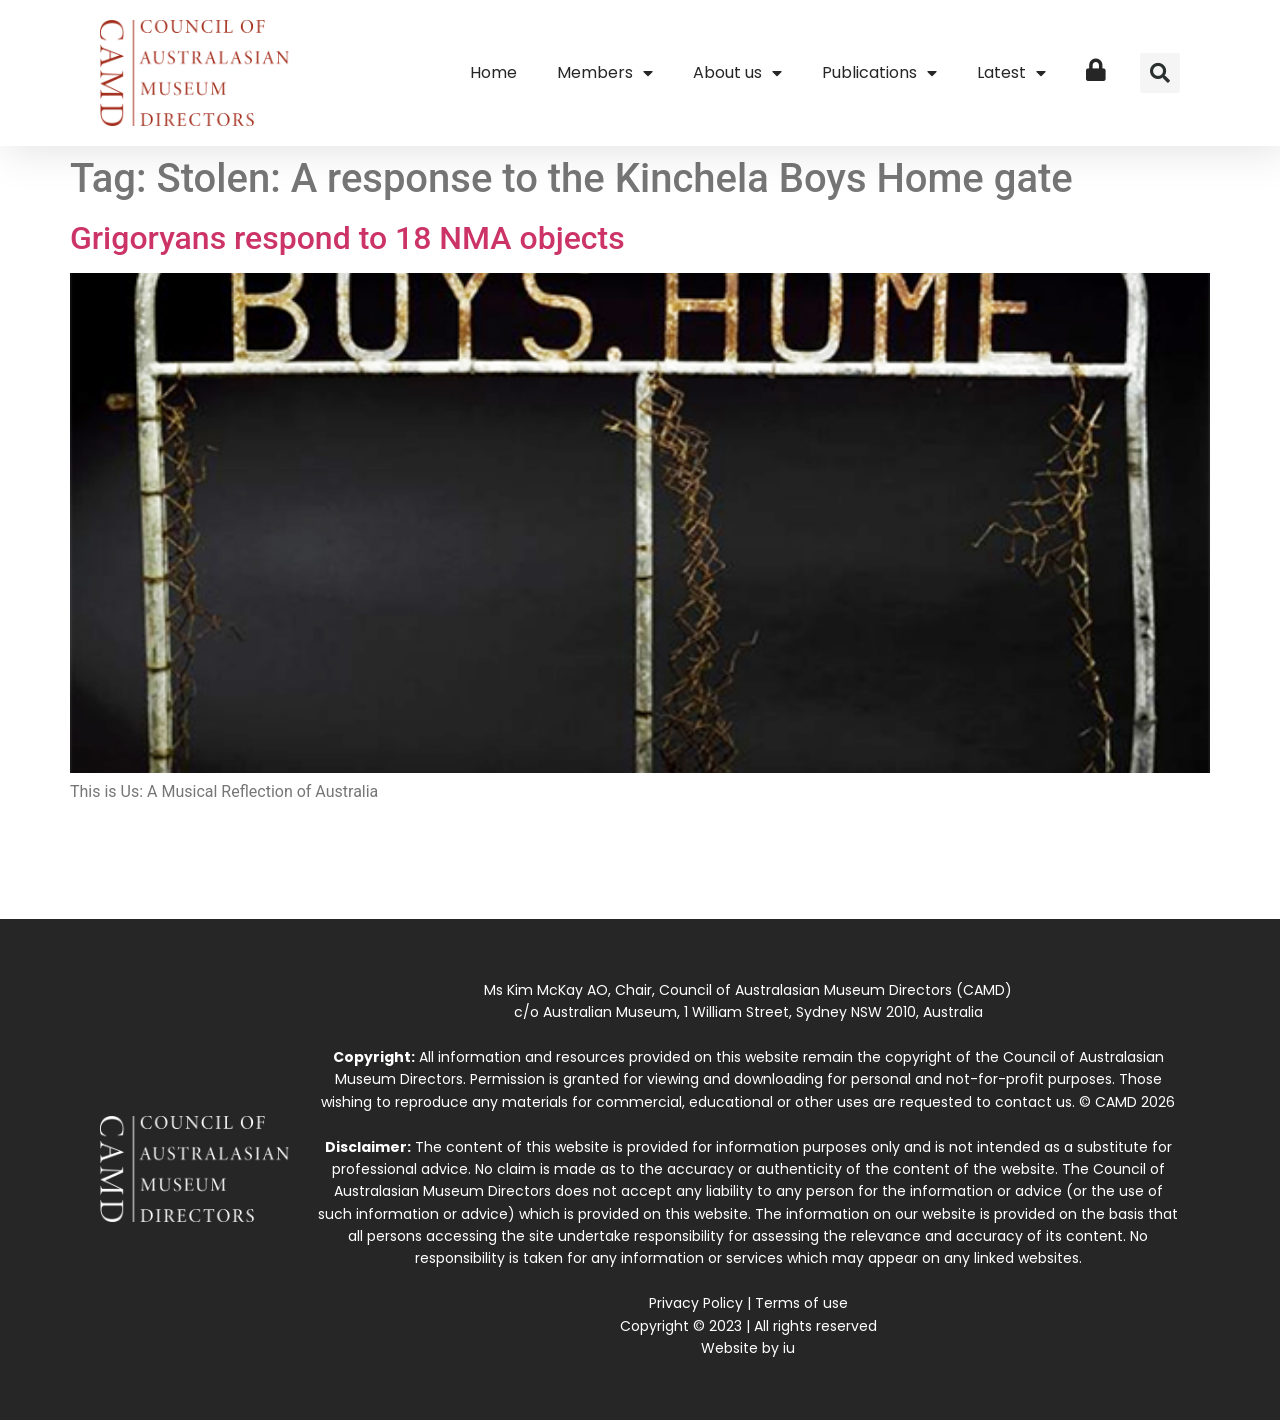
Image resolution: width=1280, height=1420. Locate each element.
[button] (1160, 73)
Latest (1011, 73)
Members (605, 73)
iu (789, 1348)
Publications (879, 73)
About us (737, 73)
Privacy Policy (696, 1303)
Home (493, 72)
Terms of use (801, 1303)
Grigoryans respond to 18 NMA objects (347, 238)
